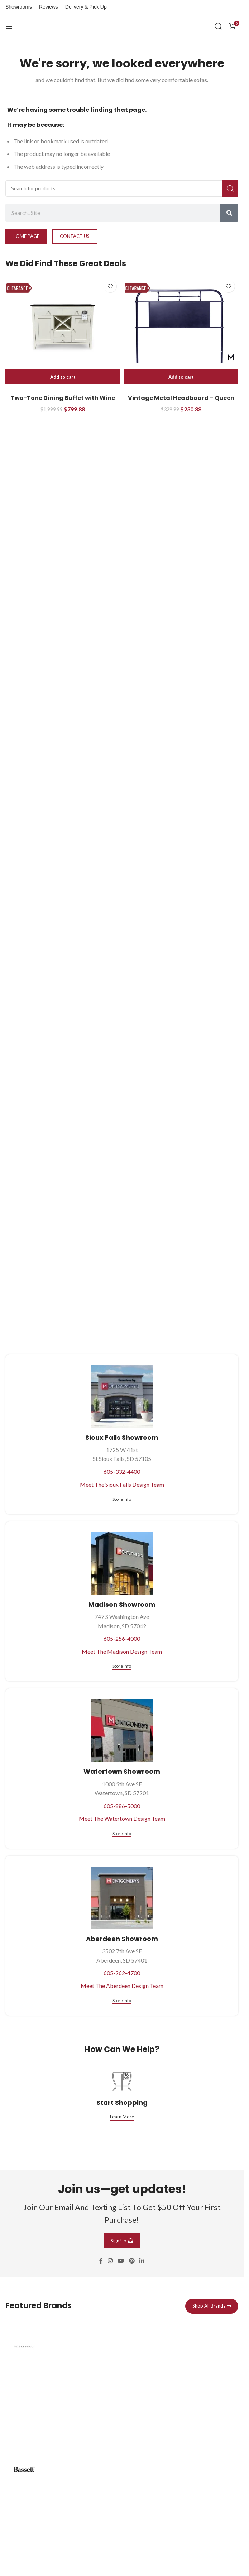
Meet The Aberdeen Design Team (122, 1985)
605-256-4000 (122, 1638)
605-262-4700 (122, 1972)
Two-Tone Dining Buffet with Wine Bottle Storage (63, 402)
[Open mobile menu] (9, 26)
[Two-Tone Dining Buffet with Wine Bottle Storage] (62, 326)
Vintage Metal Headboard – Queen (181, 398)
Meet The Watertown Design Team (122, 1818)
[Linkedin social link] (142, 2260)
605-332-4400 (122, 1471)
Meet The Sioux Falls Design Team (122, 1484)
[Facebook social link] (101, 2260)
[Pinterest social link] (131, 2260)
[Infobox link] (121, 2385)
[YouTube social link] (120, 2260)
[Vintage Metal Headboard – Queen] (181, 326)
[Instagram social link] (110, 2260)
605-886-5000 (122, 1805)
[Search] (218, 26)
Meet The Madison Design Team (122, 1651)
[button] (62, 376)
